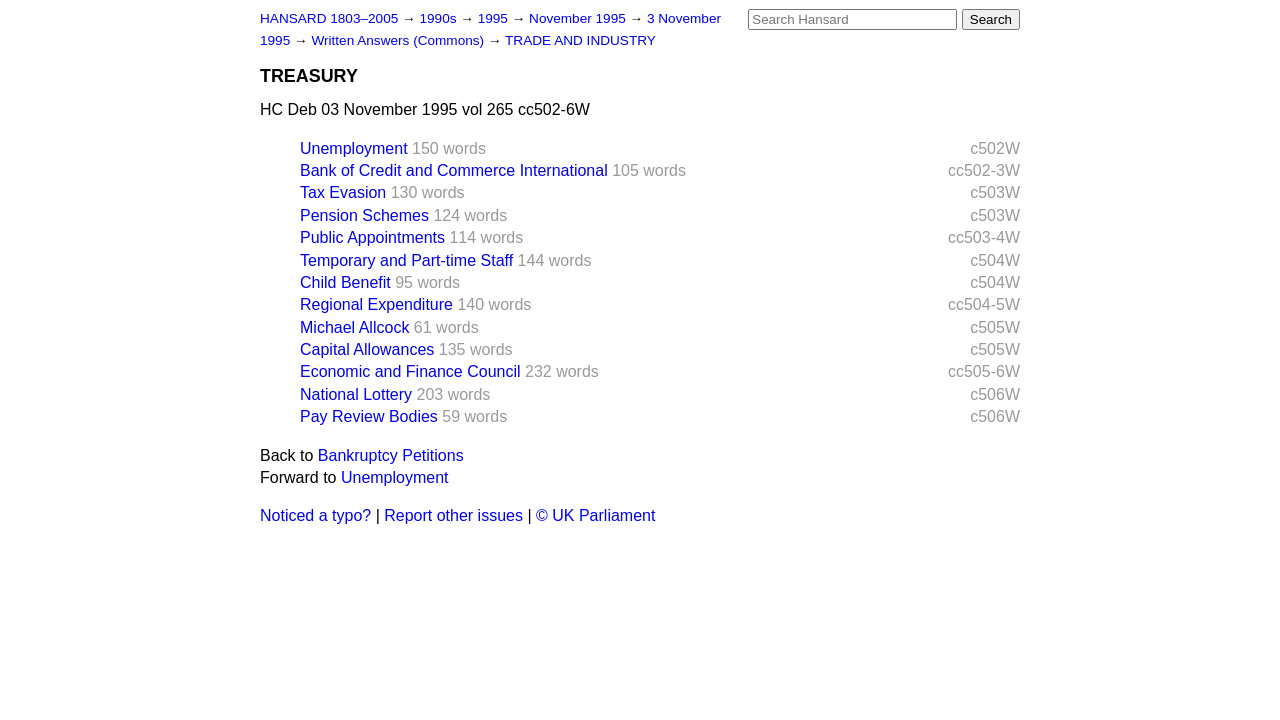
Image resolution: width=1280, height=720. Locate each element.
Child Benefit (345, 282)
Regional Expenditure (376, 304)
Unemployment (354, 148)
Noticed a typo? (315, 515)
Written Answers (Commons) (399, 40)
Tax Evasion (343, 192)
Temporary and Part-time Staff (406, 260)
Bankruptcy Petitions (391, 455)
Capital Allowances (367, 349)
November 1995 (579, 18)
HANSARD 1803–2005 (329, 18)
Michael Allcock (354, 327)
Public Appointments (372, 237)
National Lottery (356, 394)
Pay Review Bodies (369, 416)
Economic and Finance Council (410, 371)
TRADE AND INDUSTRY (580, 40)
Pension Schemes (364, 215)
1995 (495, 18)
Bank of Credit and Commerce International (454, 170)
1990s (439, 18)
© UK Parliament (595, 515)
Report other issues (453, 515)
